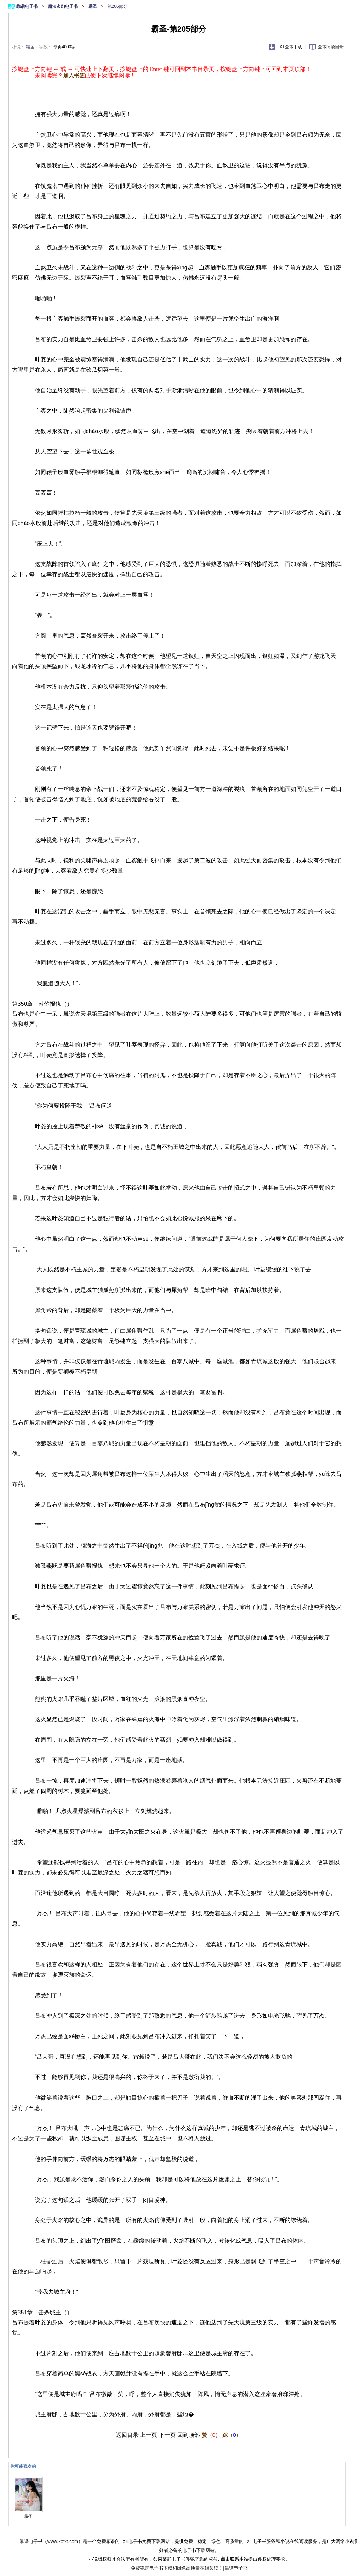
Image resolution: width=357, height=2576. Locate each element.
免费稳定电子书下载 (151, 2568)
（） (211, 2435)
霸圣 (93, 6)
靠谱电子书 (27, 6)
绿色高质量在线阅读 (197, 2568)
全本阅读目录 (331, 46)
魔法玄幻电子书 (63, 6)
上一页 (148, 2435)
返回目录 (127, 2435)
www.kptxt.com (62, 2541)
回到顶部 (188, 2435)
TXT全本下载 (290, 46)
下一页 (167, 2435)
